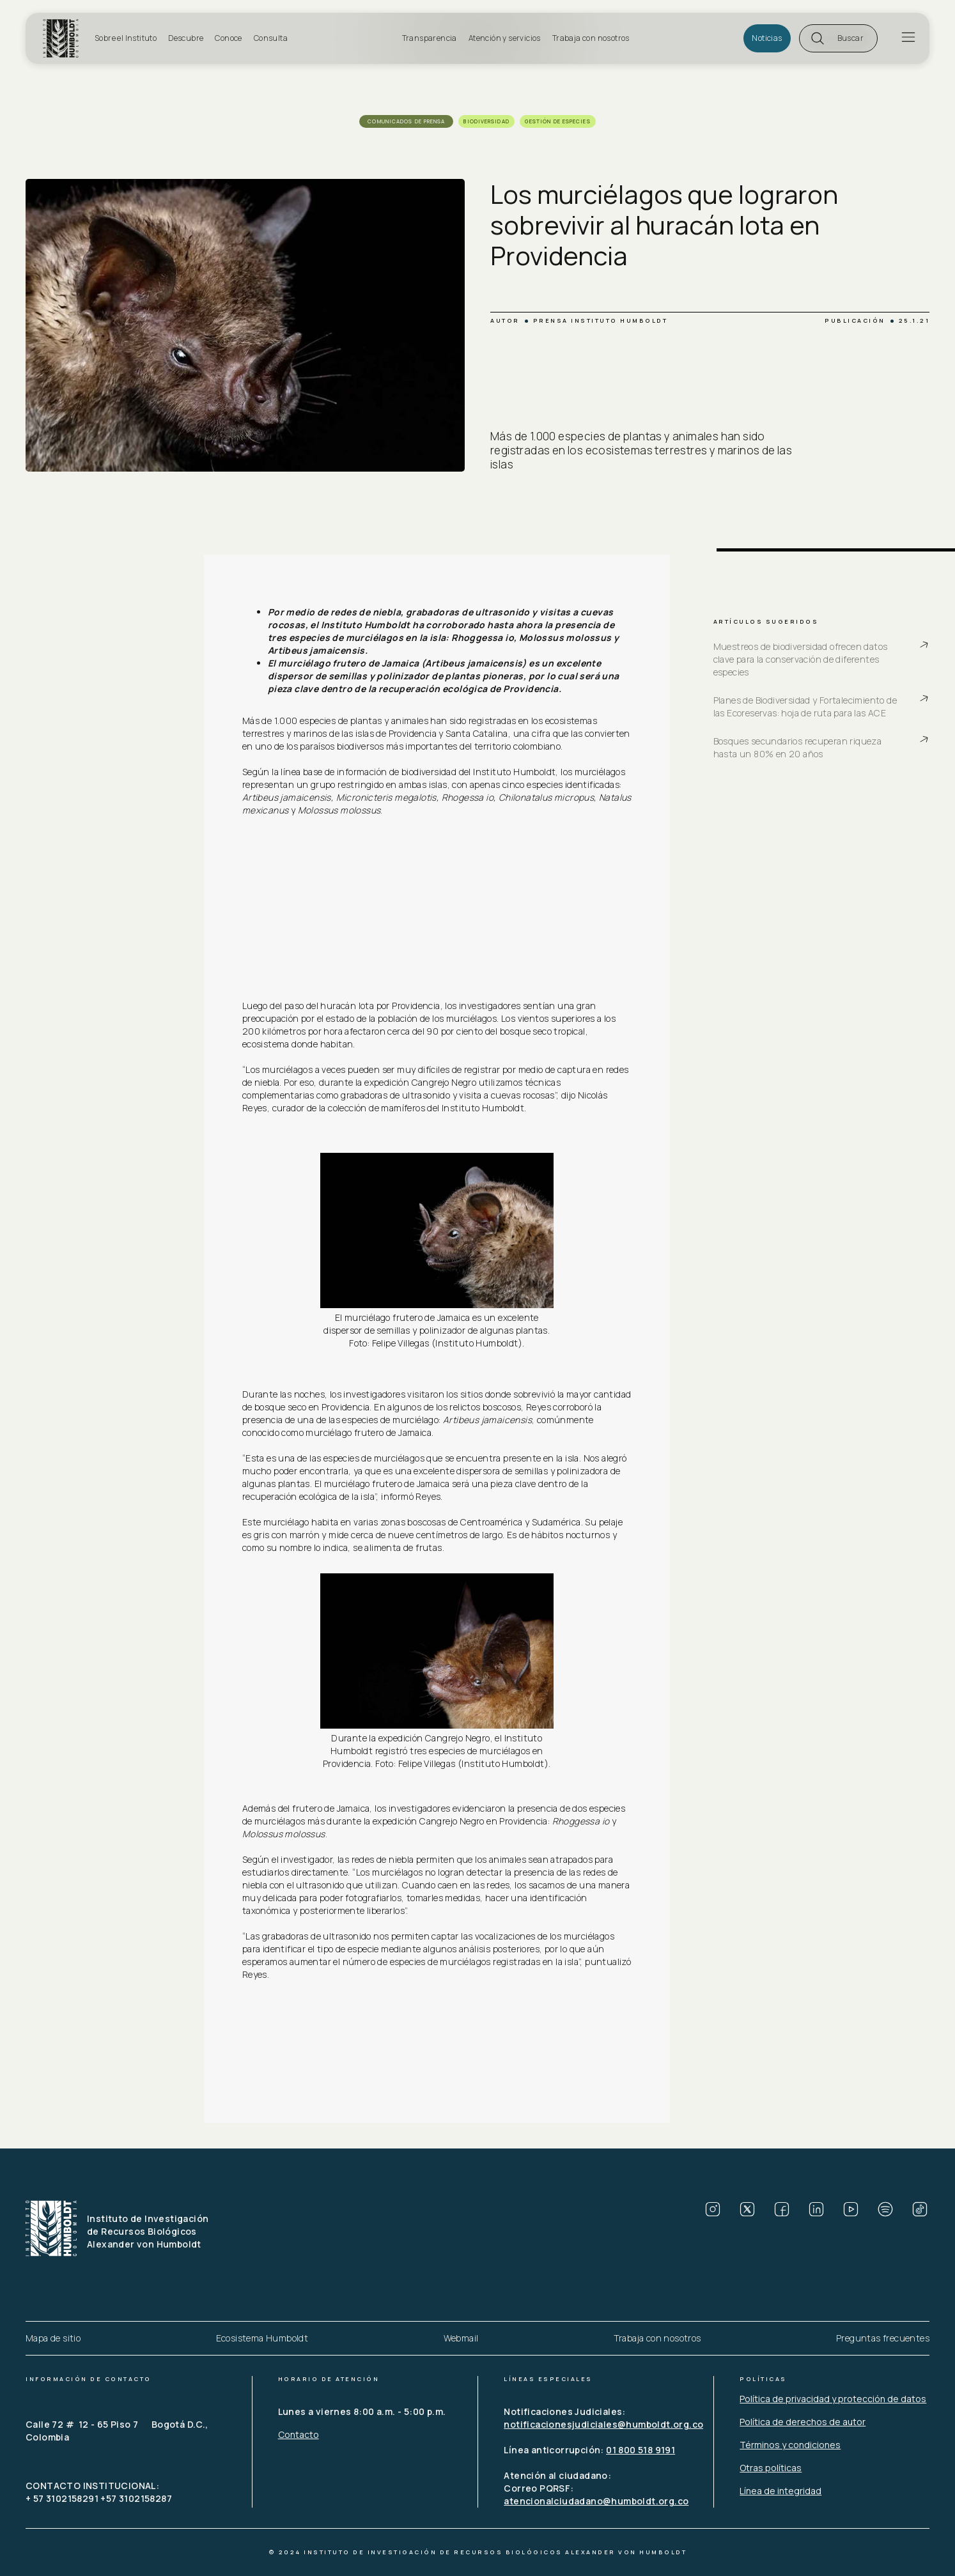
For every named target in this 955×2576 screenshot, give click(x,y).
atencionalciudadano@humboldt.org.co (596, 2501)
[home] (65, 38)
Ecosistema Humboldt (262, 2338)
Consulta (271, 38)
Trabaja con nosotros (591, 38)
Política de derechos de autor (803, 2422)
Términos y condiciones (790, 2445)
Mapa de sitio (53, 2338)
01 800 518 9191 (640, 2450)
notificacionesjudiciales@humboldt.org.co (603, 2424)
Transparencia (429, 38)
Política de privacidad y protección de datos (833, 2399)
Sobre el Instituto (126, 38)
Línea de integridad (780, 2491)
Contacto (298, 2434)
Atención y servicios (505, 38)
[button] (838, 38)
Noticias (767, 38)
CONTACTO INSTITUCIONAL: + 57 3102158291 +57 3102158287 (99, 2492)
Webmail (461, 2338)
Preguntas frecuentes (882, 2338)
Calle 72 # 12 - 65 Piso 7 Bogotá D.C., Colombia (118, 2430)
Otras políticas (771, 2468)
